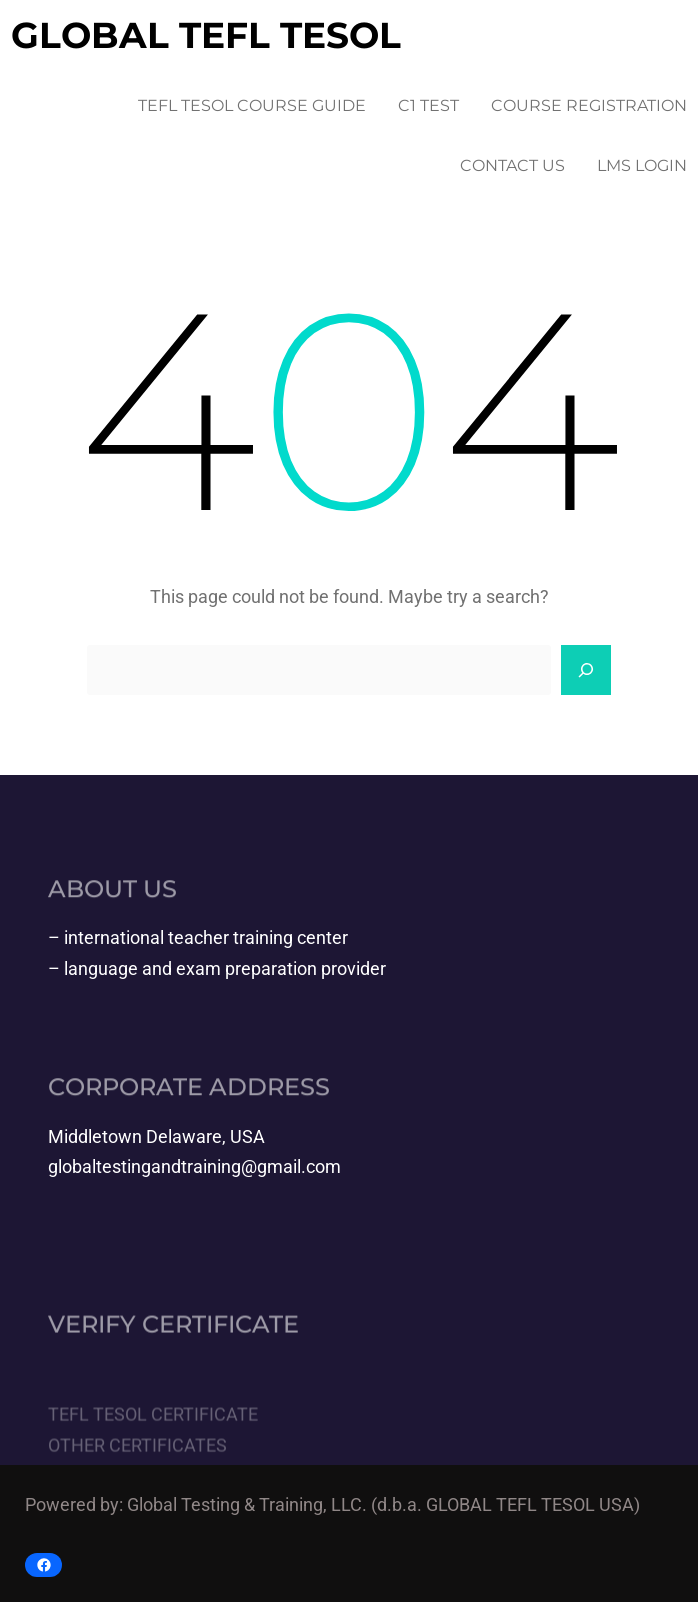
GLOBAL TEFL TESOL (206, 35)
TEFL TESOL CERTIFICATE (153, 1440)
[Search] (586, 670)
